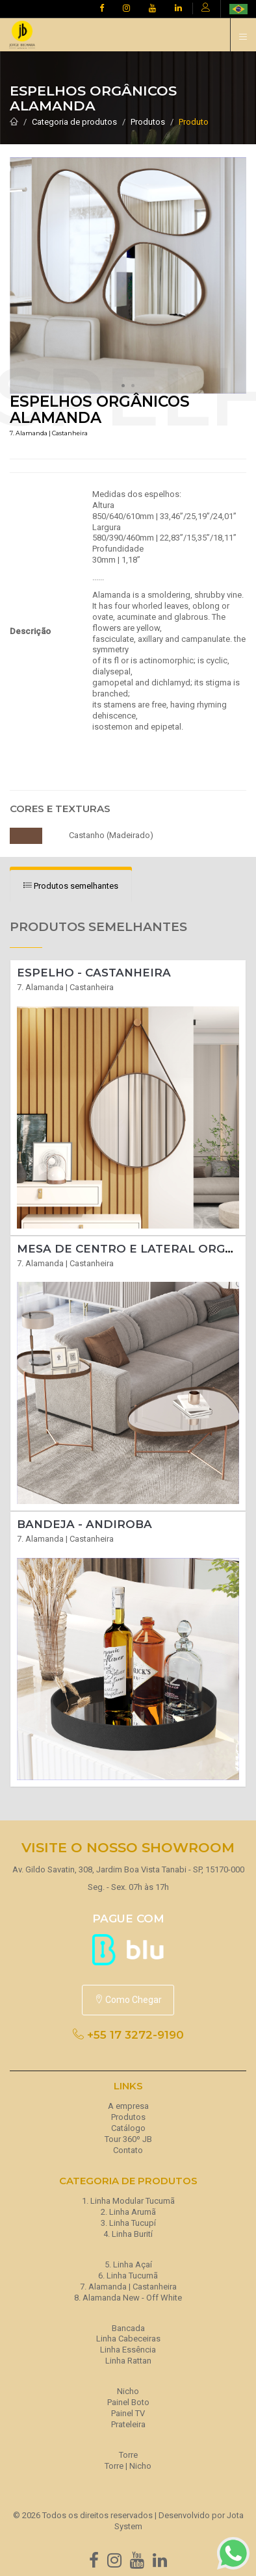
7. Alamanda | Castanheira (128, 2286)
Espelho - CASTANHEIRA (94, 972)
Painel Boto (128, 2402)
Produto (194, 122)
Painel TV (128, 2413)
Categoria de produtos (74, 122)
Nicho (128, 2391)
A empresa (128, 2106)
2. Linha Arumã (128, 2212)
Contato (128, 2150)
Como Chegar (128, 2000)
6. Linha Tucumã (128, 2275)
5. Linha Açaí (128, 2264)
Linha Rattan (128, 2361)
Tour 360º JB (128, 2139)
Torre (128, 2455)
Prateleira (128, 2424)
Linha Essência (128, 2349)
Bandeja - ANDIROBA (84, 1524)
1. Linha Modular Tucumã (128, 2201)
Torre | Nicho (128, 2466)
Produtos (148, 122)
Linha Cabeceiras (128, 2338)
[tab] (71, 886)
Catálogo (128, 2128)
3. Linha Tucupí (128, 2223)
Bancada (128, 2328)
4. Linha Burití (128, 2234)
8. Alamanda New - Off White (128, 2297)
